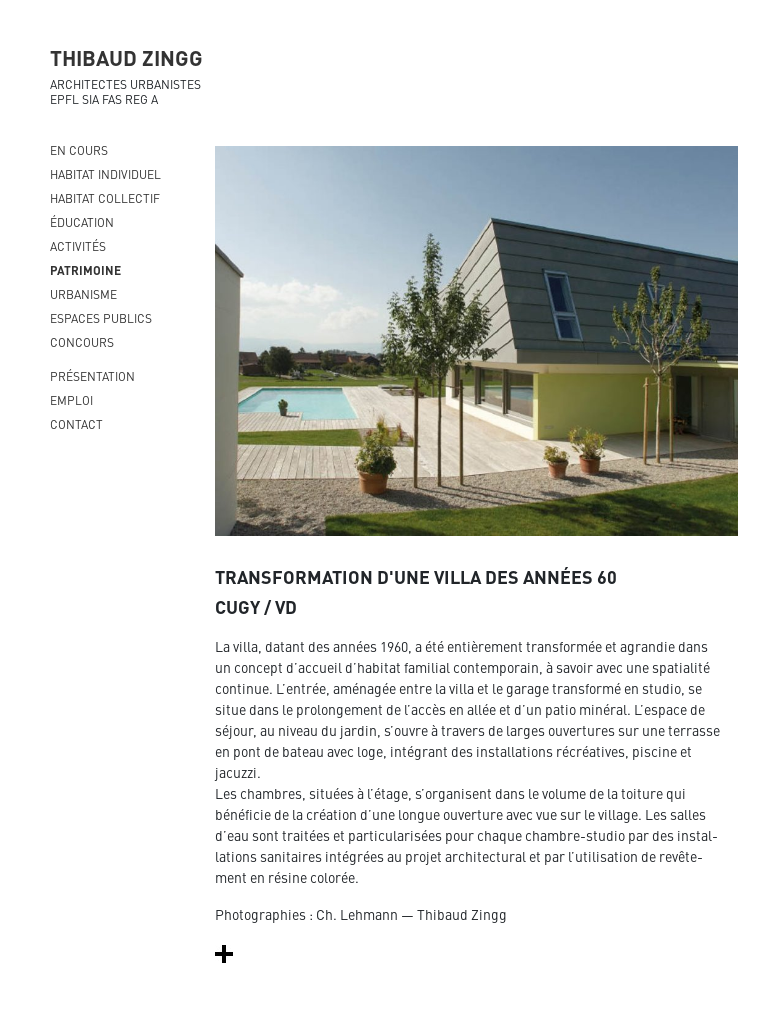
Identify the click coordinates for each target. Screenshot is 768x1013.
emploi (71, 400)
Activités (78, 246)
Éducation (82, 222)
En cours (79, 150)
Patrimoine (85, 270)
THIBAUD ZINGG (126, 57)
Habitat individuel (105, 174)
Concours (82, 342)
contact (76, 424)
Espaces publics (101, 318)
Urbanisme (83, 294)
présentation (92, 376)
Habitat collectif (105, 198)
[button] (224, 953)
